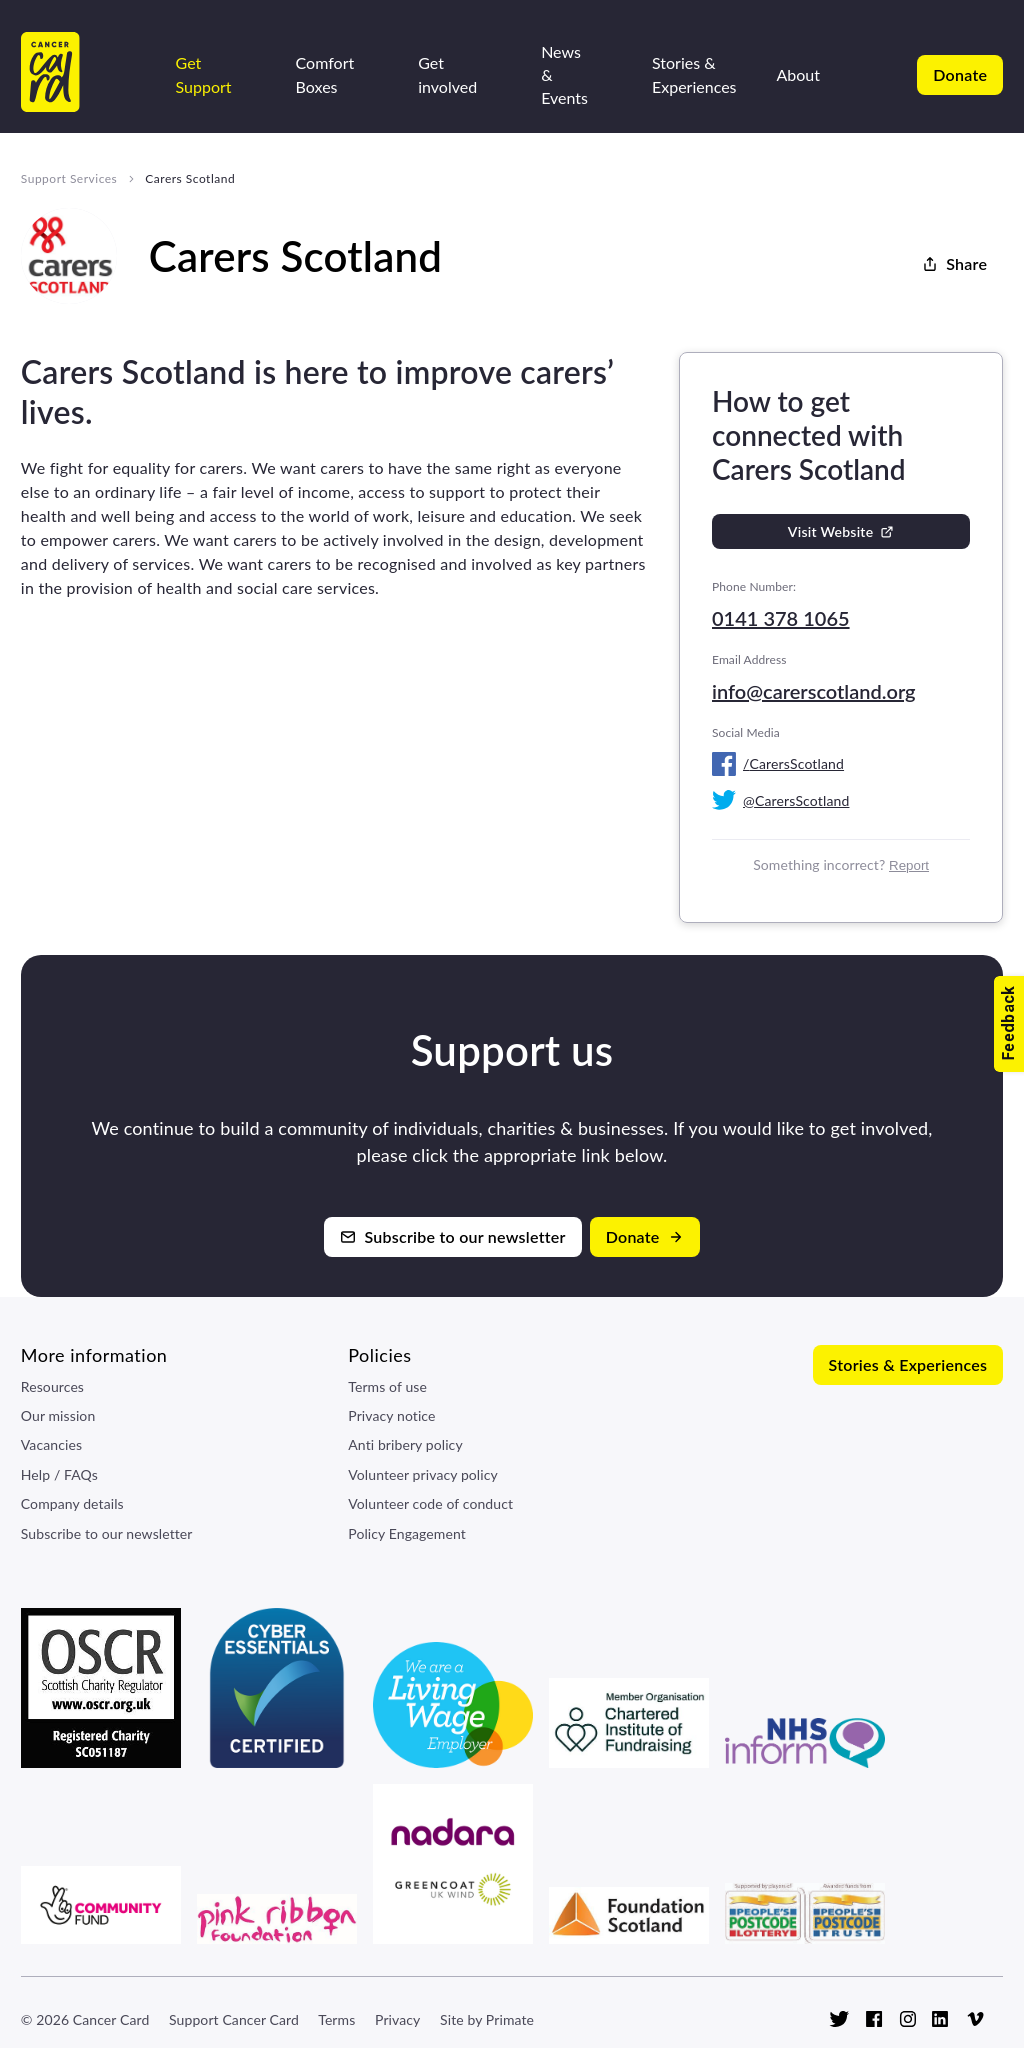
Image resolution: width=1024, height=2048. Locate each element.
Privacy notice (391, 1415)
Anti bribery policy (405, 1444)
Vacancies (51, 1444)
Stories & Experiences (694, 74)
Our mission (58, 1415)
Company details (72, 1503)
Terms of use (387, 1386)
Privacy (397, 2019)
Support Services (69, 178)
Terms (336, 2019)
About (799, 74)
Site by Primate (487, 2019)
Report (909, 865)
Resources (52, 1386)
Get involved (447, 74)
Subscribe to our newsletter (107, 1533)
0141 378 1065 (781, 618)
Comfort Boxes (325, 74)
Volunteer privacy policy (423, 1474)
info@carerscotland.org (814, 691)
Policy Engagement (407, 1533)
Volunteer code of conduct (430, 1503)
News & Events (564, 74)
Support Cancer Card (234, 2019)
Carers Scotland (190, 178)
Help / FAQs (59, 1474)
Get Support (204, 74)
